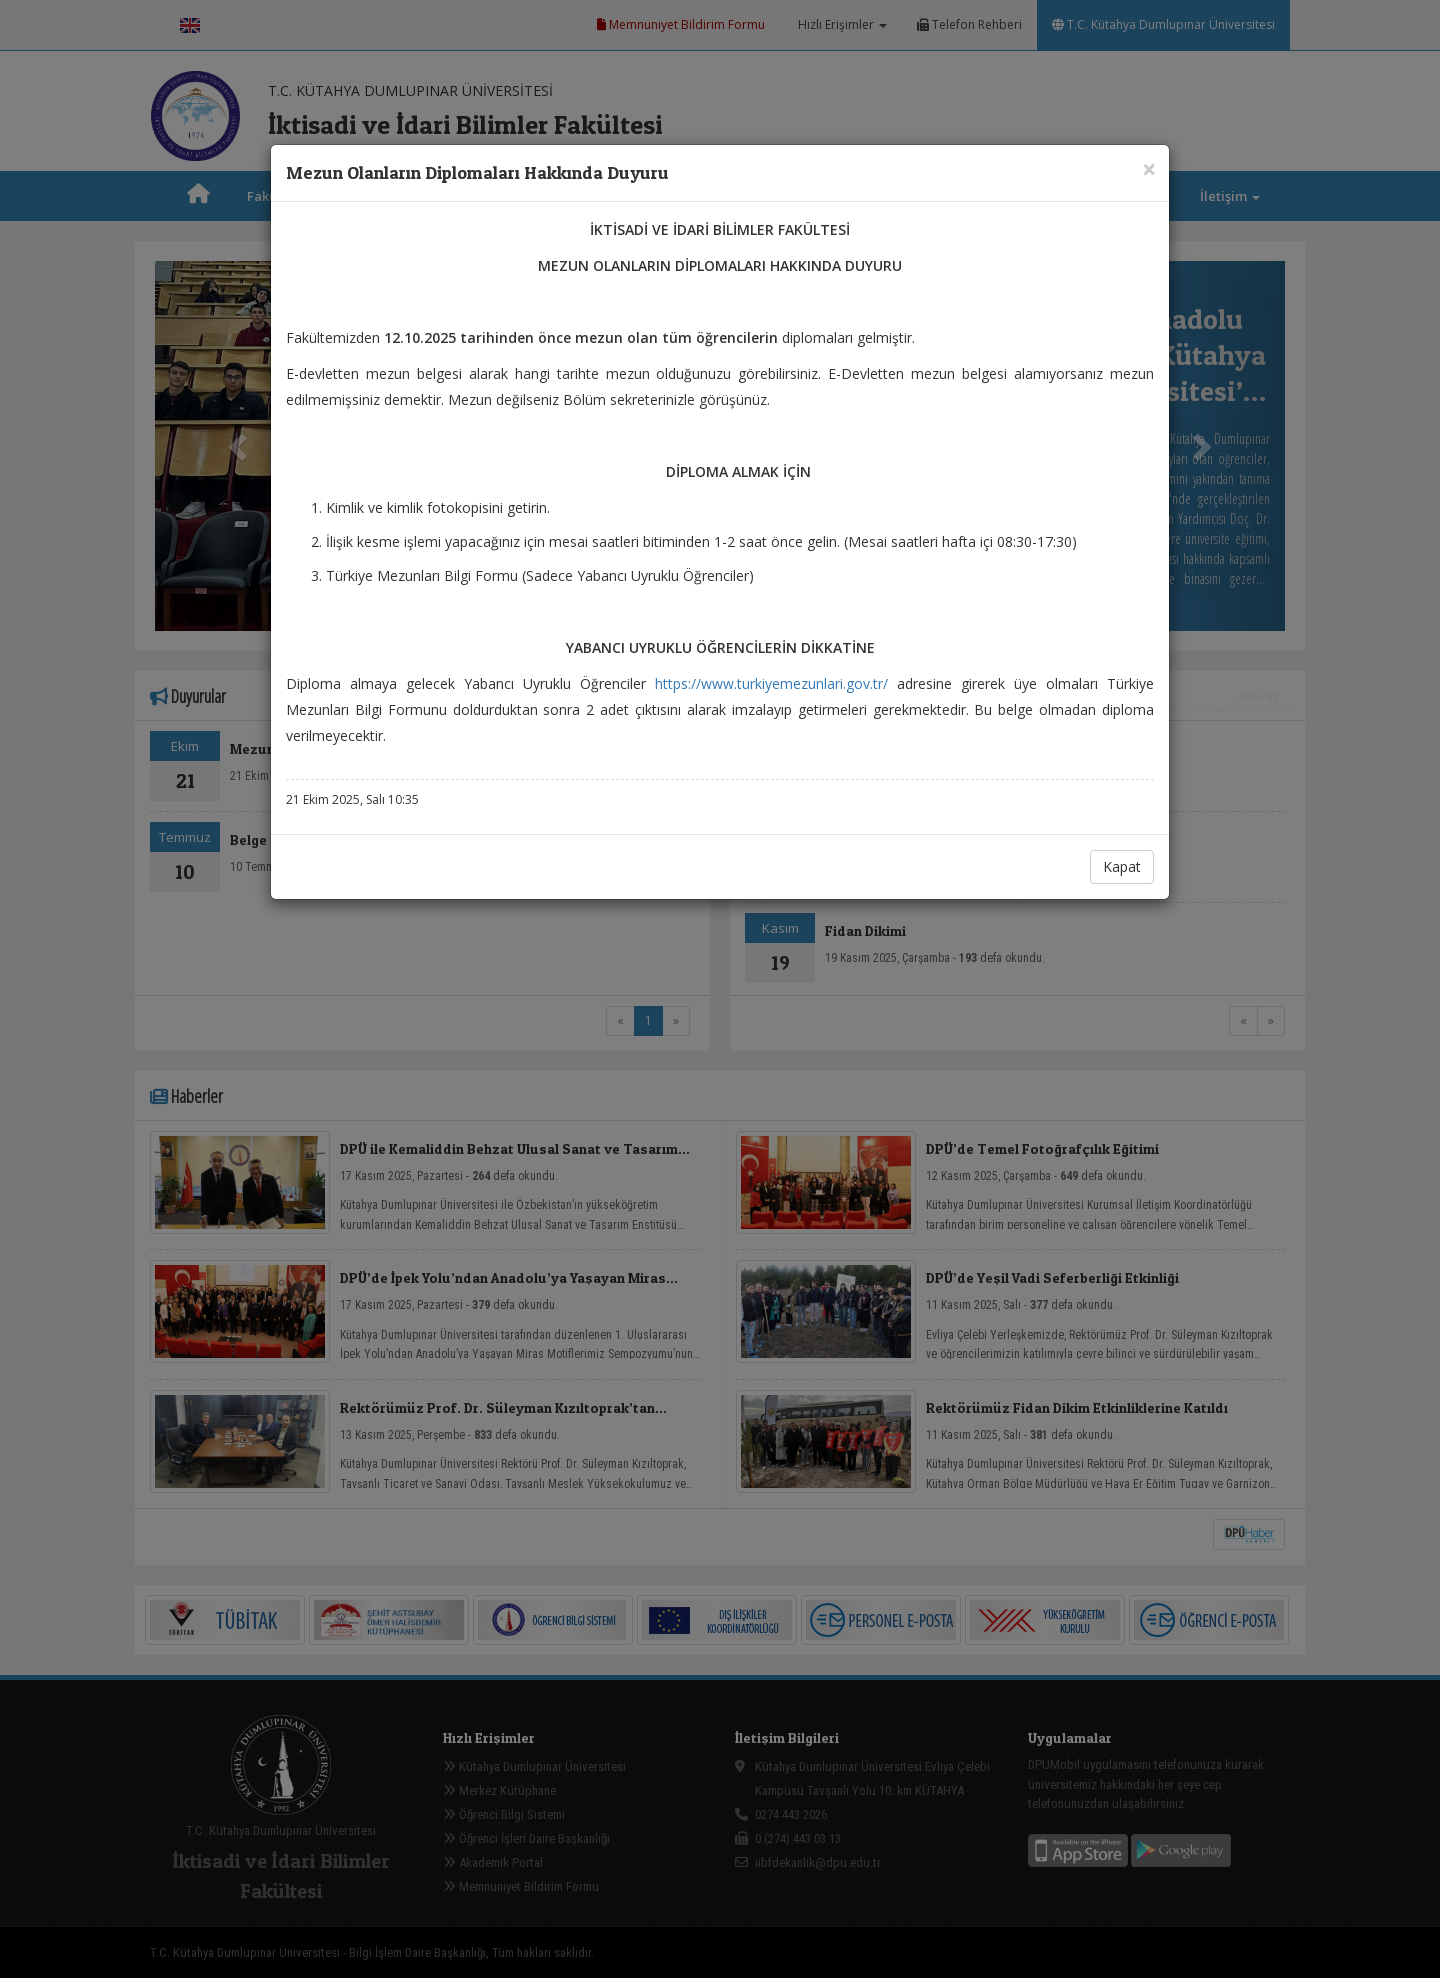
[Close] (1148, 168)
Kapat (1122, 866)
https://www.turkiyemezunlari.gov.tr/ (771, 683)
